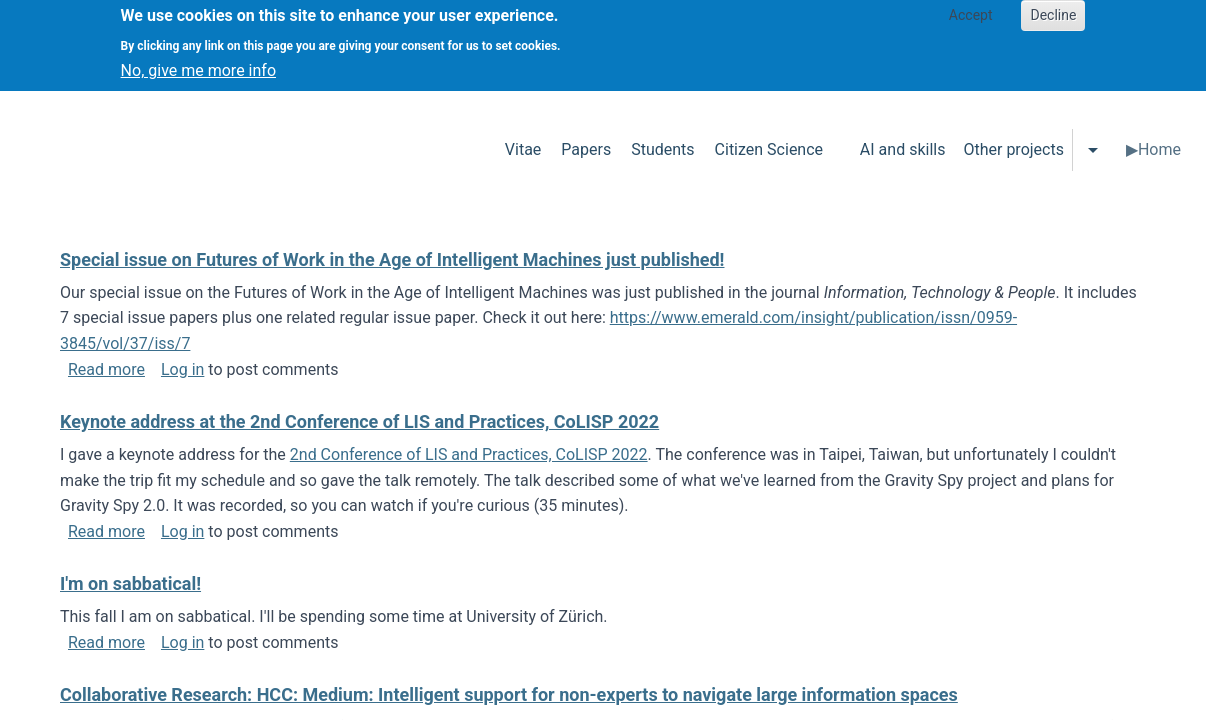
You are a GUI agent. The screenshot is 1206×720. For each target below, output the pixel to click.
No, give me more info (198, 61)
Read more (106, 369)
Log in (182, 369)
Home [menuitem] (1159, 149)
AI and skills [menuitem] (903, 149)
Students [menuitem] (662, 149)
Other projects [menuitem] (1013, 149)
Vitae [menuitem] (523, 149)
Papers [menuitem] (586, 149)
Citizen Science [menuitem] (769, 149)
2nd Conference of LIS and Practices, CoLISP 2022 (469, 454)
